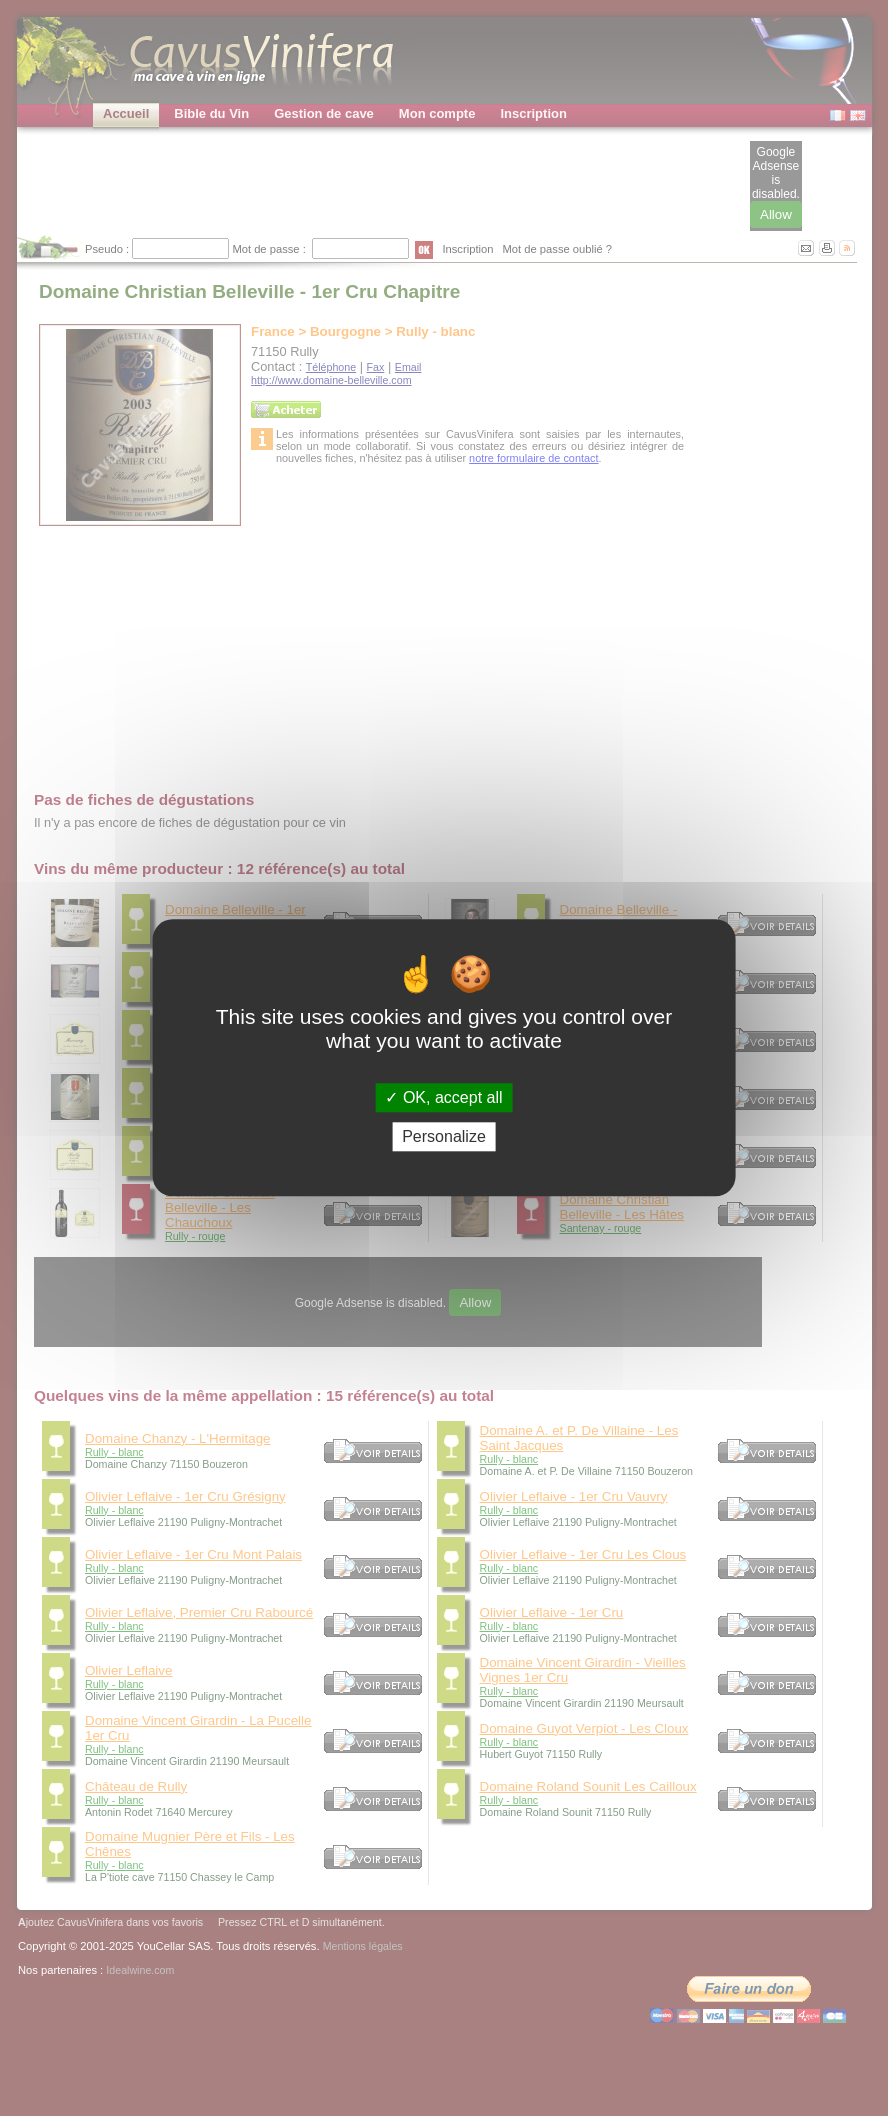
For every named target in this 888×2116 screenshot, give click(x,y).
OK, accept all (443, 1097)
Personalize (444, 1137)
